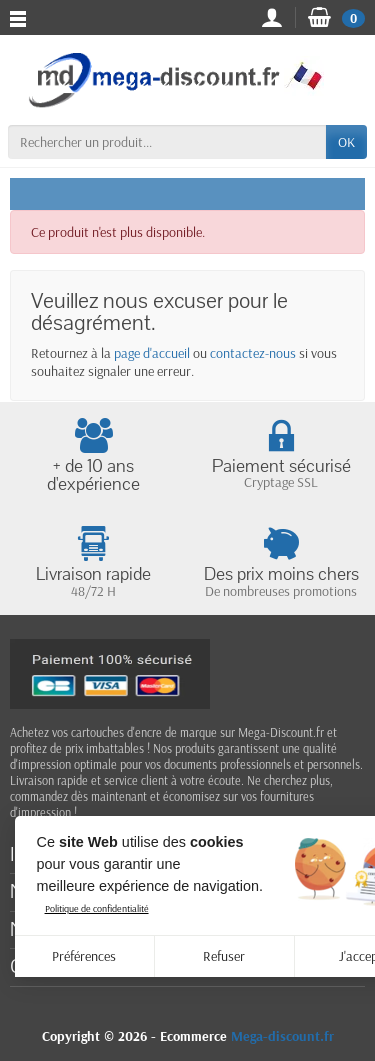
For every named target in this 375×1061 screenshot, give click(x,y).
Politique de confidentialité (97, 908)
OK (346, 142)
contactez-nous (253, 353)
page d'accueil (152, 353)
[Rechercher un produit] (167, 142)
